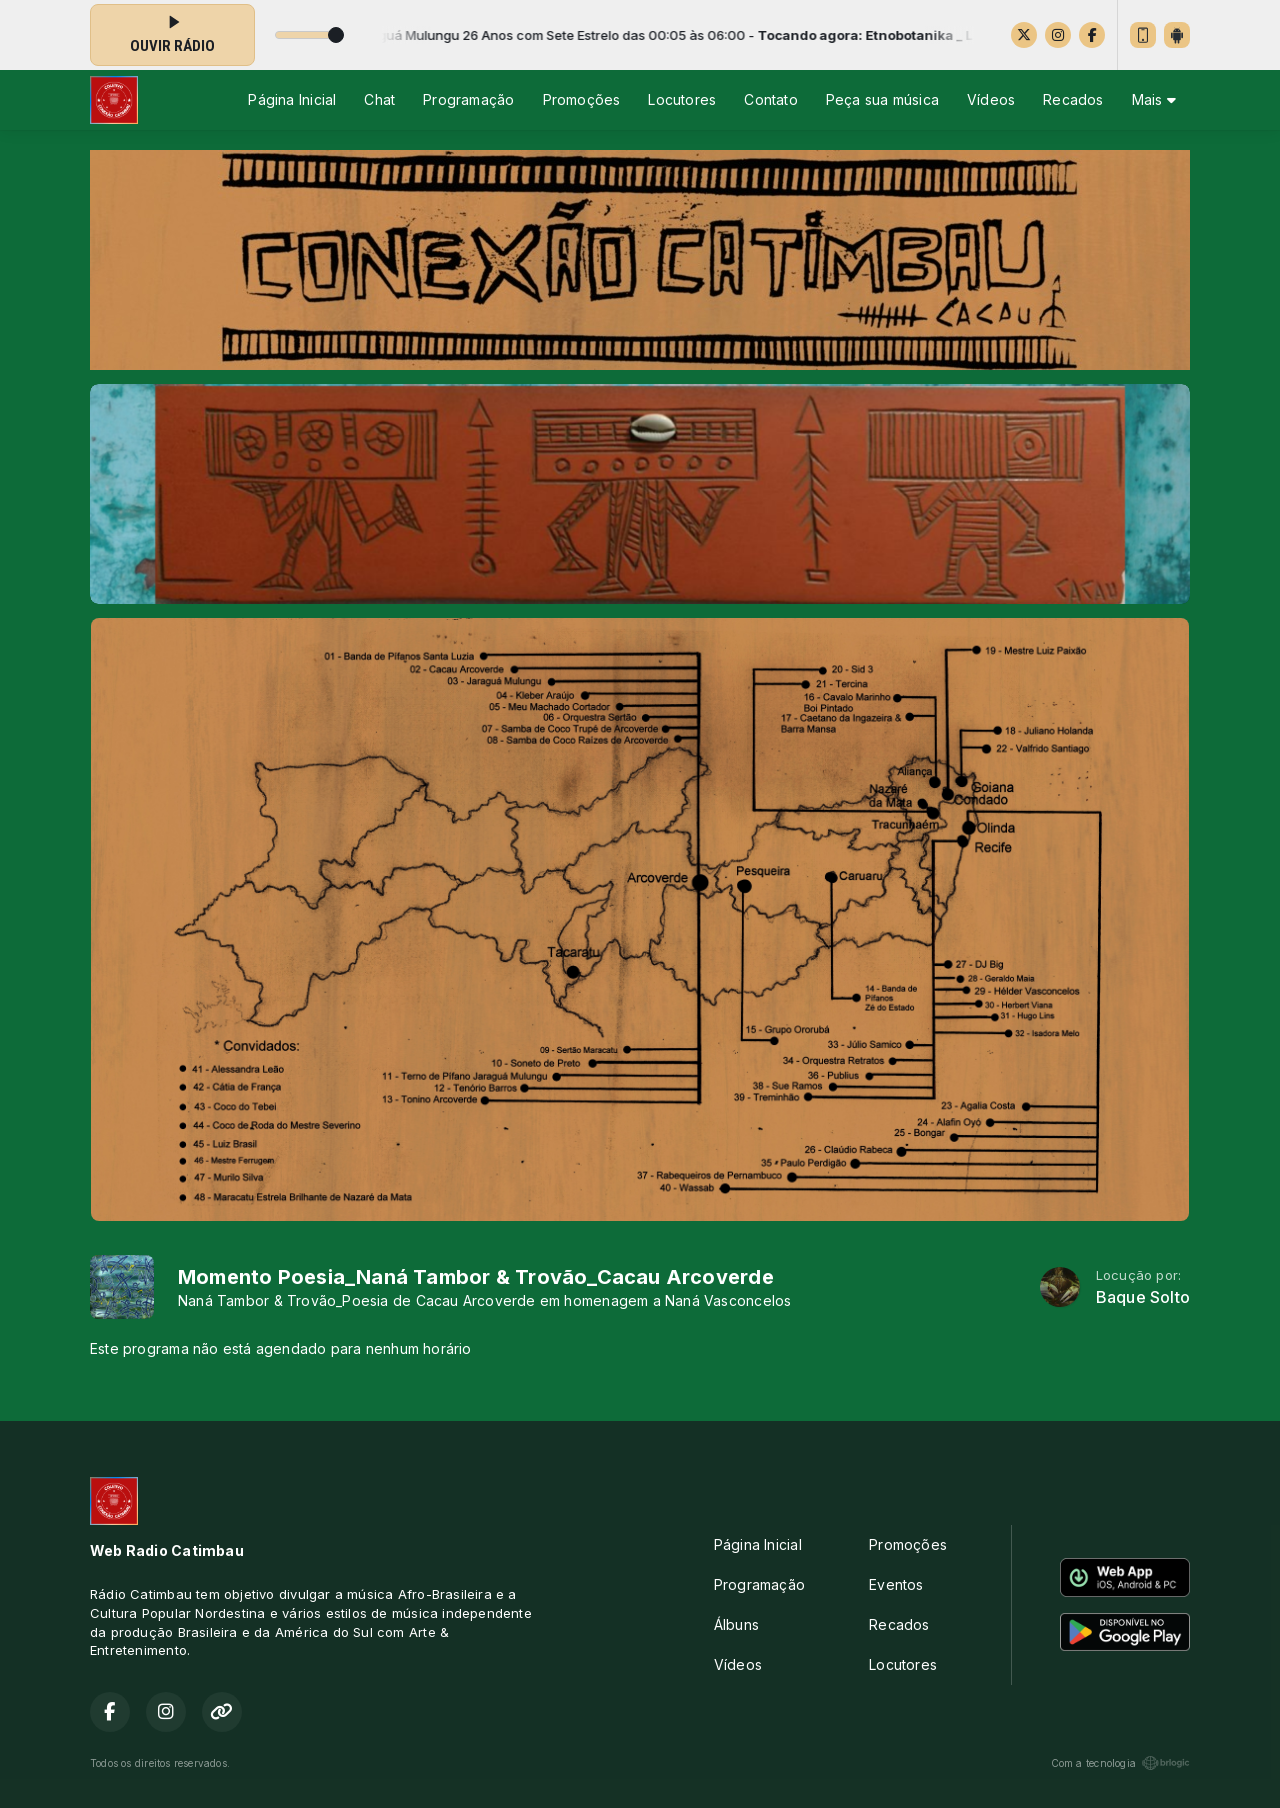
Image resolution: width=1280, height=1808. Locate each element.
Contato (770, 99)
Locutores (682, 99)
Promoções (582, 99)
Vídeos (991, 99)
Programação (468, 99)
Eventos (896, 1584)
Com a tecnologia (1120, 1763)
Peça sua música (882, 99)
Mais (1154, 99)
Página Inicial (292, 99)
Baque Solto (1143, 1297)
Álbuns (736, 1624)
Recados (1073, 99)
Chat (379, 99)
